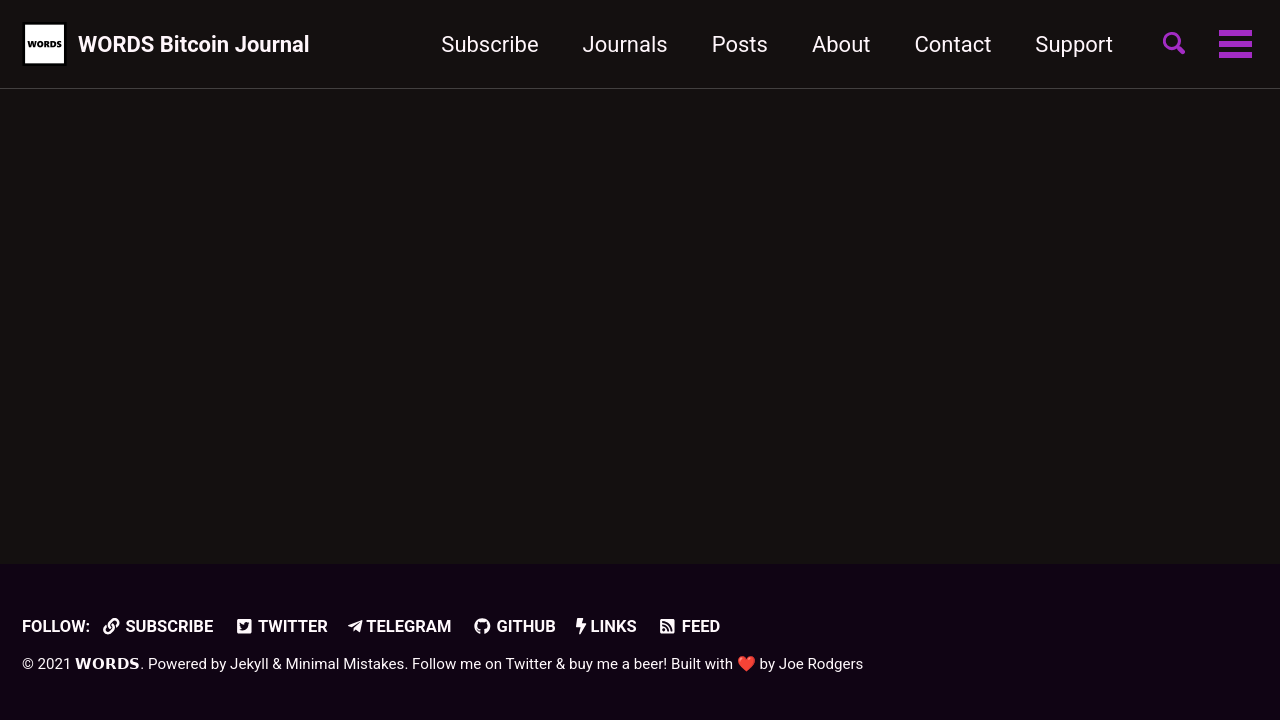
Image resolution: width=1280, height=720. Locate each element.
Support (1074, 44)
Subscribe (489, 44)
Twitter (281, 626)
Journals (625, 44)
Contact (952, 44)
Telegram (399, 626)
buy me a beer (616, 664)
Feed (688, 626)
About (841, 44)
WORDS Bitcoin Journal (194, 44)
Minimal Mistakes (344, 664)
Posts (740, 44)
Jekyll (249, 664)
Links (606, 626)
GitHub (514, 626)
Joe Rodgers (821, 664)
